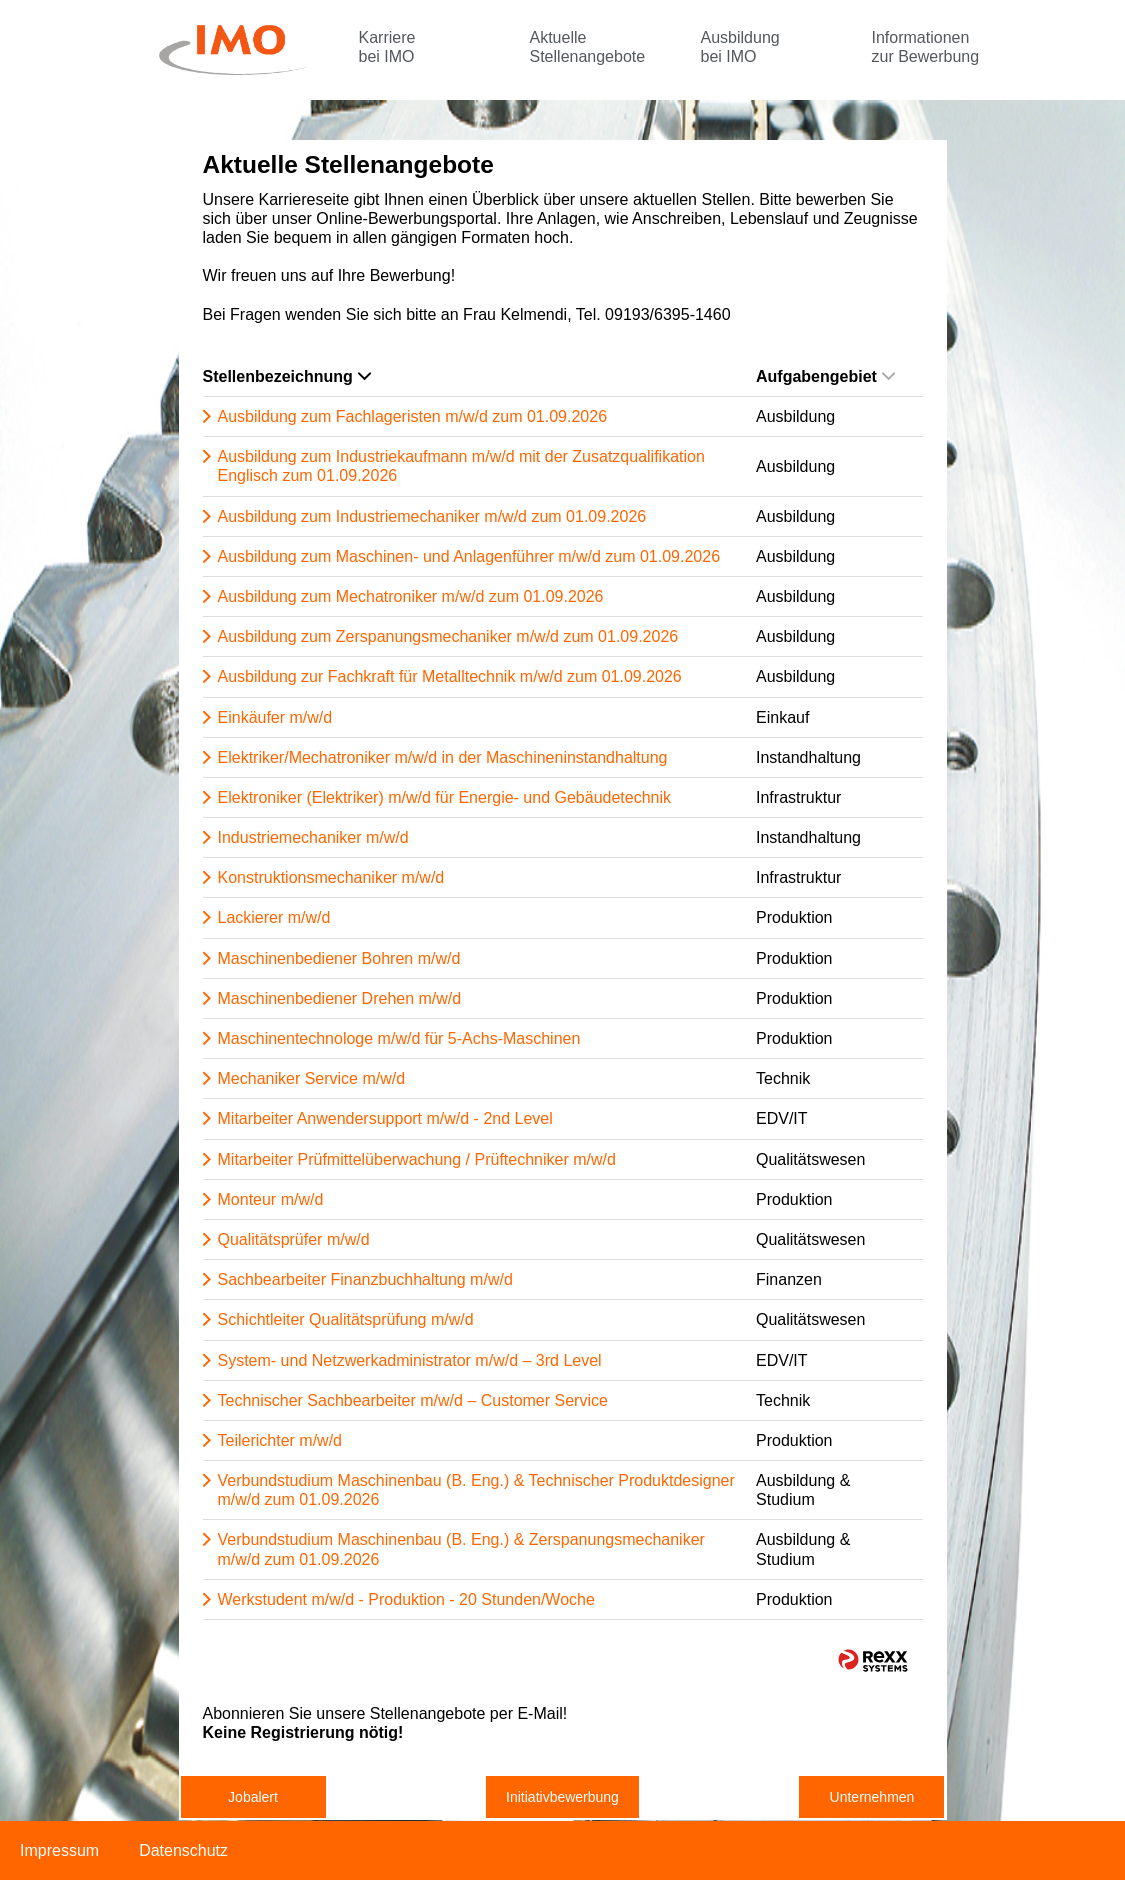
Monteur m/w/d (271, 1199)
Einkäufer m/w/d (275, 717)
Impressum (59, 1850)
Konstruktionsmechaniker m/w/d (331, 877)
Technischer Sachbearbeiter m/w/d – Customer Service (413, 1400)
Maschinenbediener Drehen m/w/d (340, 998)
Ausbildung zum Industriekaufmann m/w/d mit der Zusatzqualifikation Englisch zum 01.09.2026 (461, 466)
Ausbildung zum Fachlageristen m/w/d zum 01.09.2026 (413, 416)
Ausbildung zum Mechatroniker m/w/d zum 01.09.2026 (411, 596)
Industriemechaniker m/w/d (313, 837)
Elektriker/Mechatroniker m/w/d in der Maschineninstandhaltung (443, 757)
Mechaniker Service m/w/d (312, 1078)
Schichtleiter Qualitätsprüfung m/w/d (346, 1319)
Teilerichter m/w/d (280, 1440)
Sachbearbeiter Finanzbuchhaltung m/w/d (365, 1279)
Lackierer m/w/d (274, 917)
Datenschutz (183, 1850)
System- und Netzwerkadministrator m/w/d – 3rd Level (410, 1360)
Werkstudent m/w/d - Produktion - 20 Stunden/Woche (406, 1599)
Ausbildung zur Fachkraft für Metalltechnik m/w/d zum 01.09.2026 (450, 676)
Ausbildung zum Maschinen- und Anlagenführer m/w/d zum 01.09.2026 (469, 556)
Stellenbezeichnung (287, 376)
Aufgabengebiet (825, 376)
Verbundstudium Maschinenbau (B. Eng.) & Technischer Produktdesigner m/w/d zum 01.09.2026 (476, 1490)
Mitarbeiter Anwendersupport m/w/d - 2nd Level (385, 1118)
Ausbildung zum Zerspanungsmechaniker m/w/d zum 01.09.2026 (448, 636)
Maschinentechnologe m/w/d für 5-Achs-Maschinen (399, 1038)
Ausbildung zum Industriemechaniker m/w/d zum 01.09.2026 (432, 516)
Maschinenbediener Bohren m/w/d (339, 958)
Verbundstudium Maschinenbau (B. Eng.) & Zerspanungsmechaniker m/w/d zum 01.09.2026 (461, 1549)
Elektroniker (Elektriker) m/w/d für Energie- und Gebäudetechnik (445, 797)
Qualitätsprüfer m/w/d (294, 1239)
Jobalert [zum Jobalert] (253, 1797)
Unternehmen (872, 1797)
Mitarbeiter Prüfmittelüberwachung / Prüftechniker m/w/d (417, 1159)
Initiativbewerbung (562, 1797)
